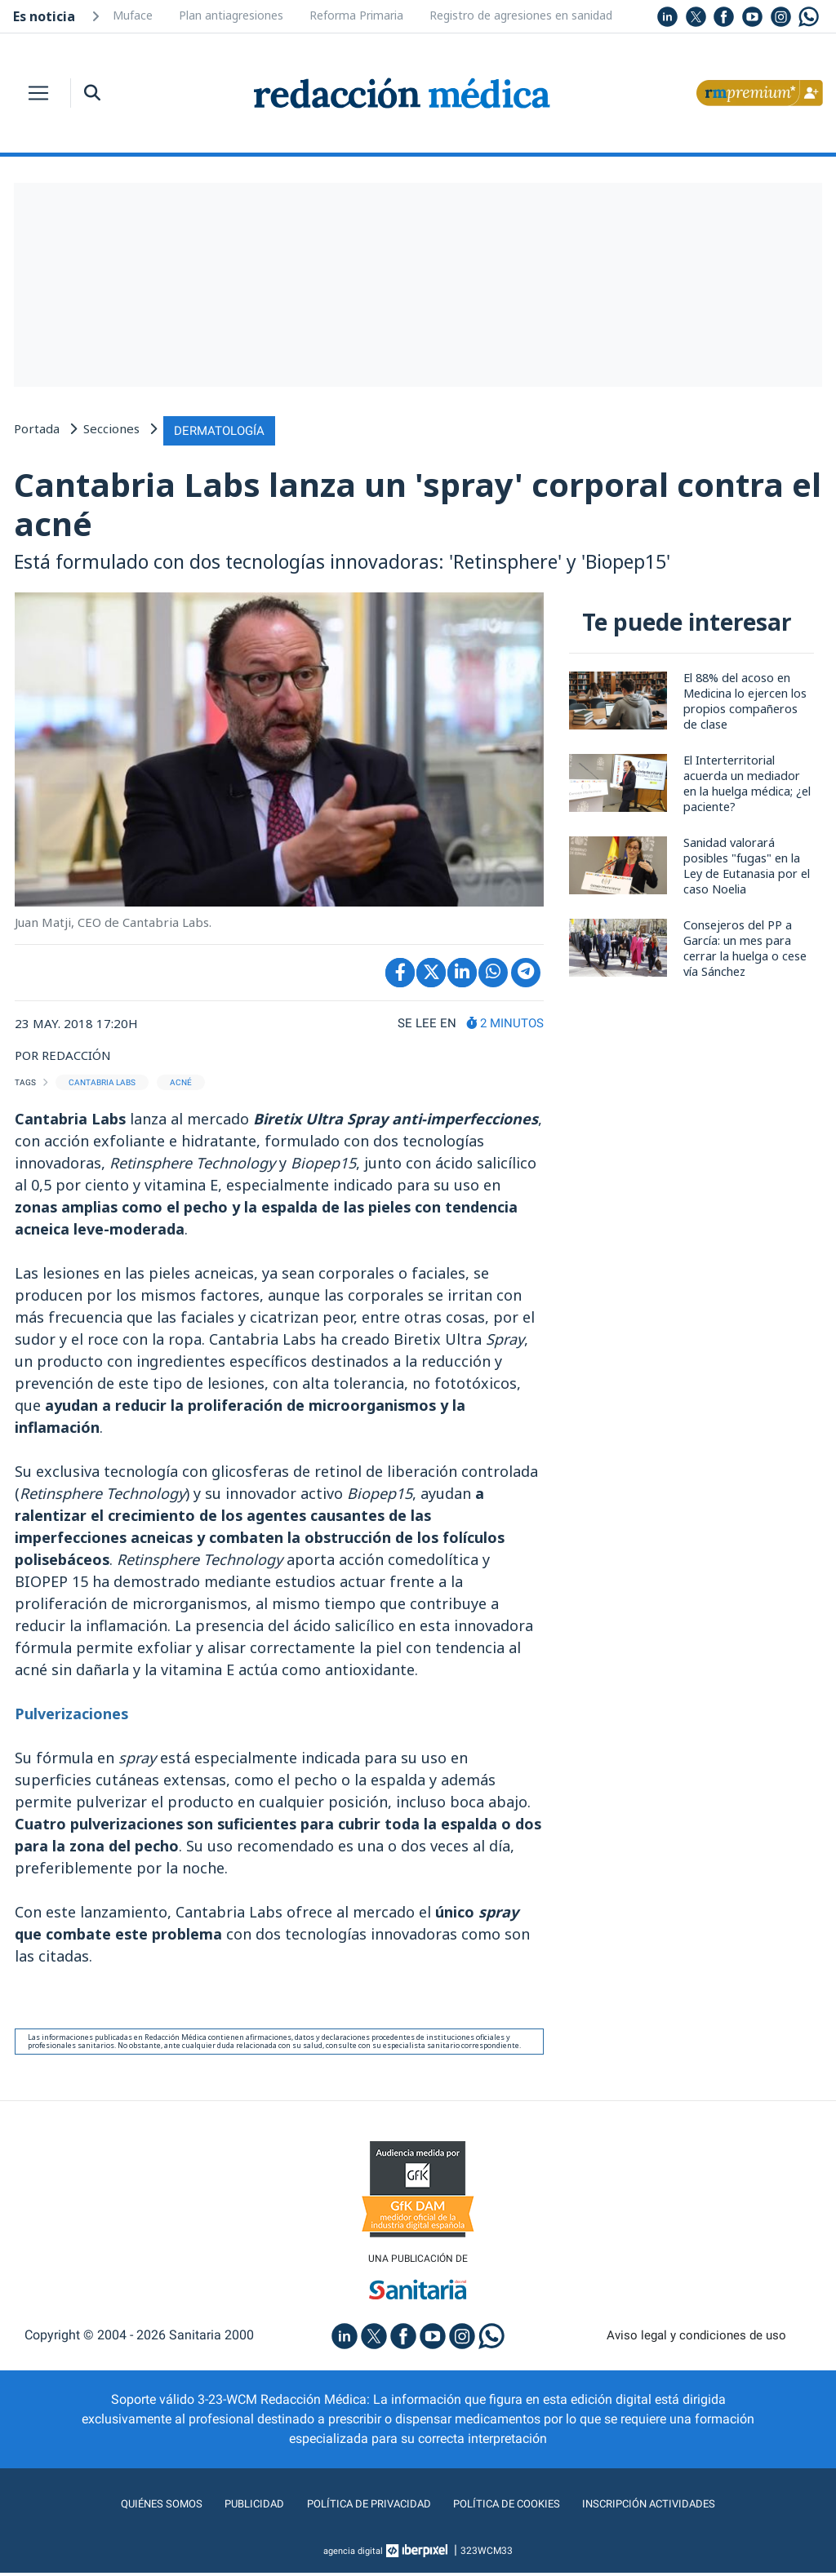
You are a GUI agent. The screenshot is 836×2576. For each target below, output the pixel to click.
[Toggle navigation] (38, 93)
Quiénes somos (127, 2507)
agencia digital (353, 2554)
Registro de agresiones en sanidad (520, 15)
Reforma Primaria (356, 15)
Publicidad (230, 2507)
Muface (133, 15)
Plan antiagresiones (231, 15)
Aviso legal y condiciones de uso (696, 2338)
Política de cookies (516, 2507)
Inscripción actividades (679, 2507)
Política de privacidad (358, 2507)
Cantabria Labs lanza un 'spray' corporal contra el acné (357, 503)
